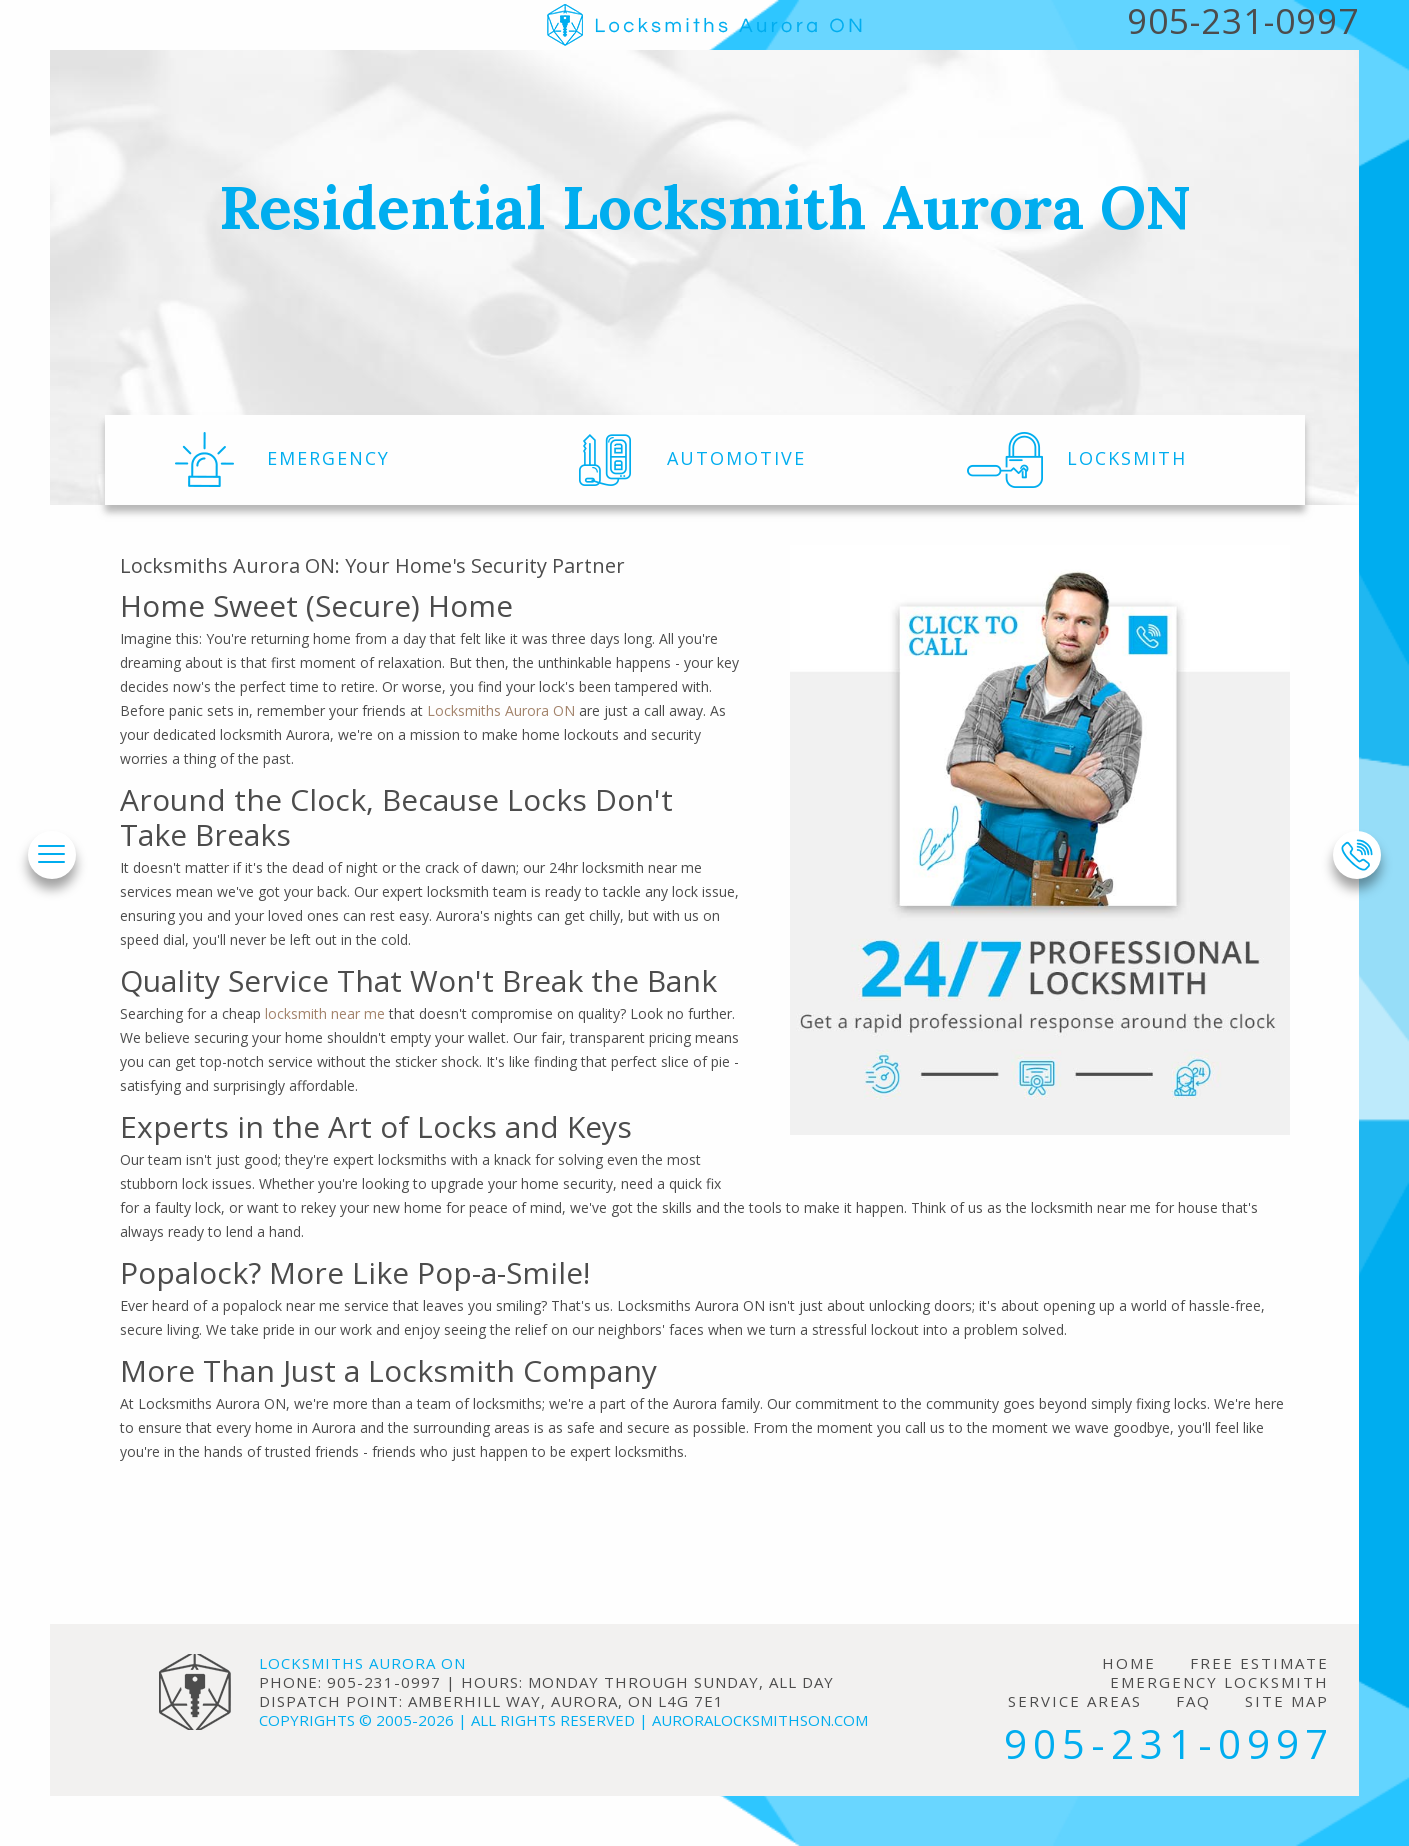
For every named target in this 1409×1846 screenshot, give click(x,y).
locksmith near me (325, 1013)
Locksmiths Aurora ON (501, 710)
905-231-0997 (1169, 1743)
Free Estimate (1259, 1663)
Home (1129, 1663)
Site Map (1287, 1701)
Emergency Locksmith (1219, 1682)
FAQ (1193, 1701)
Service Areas (1075, 1701)
